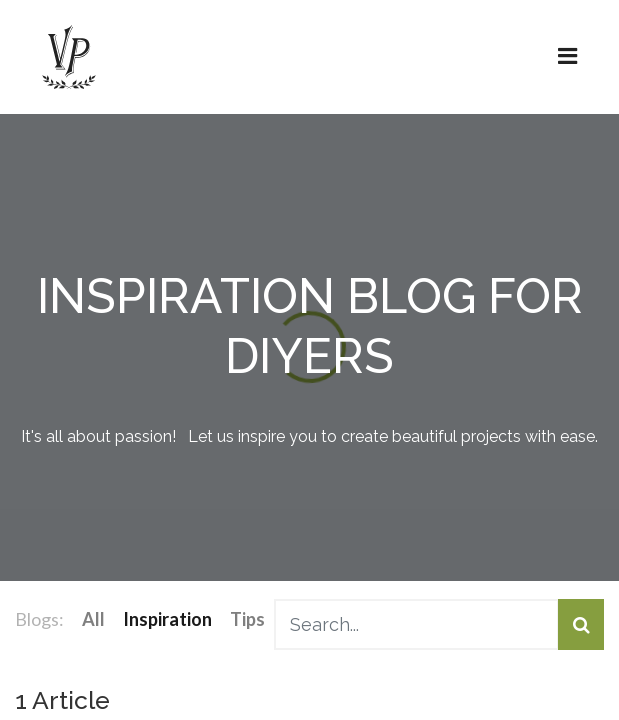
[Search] (581, 624)
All (93, 619)
